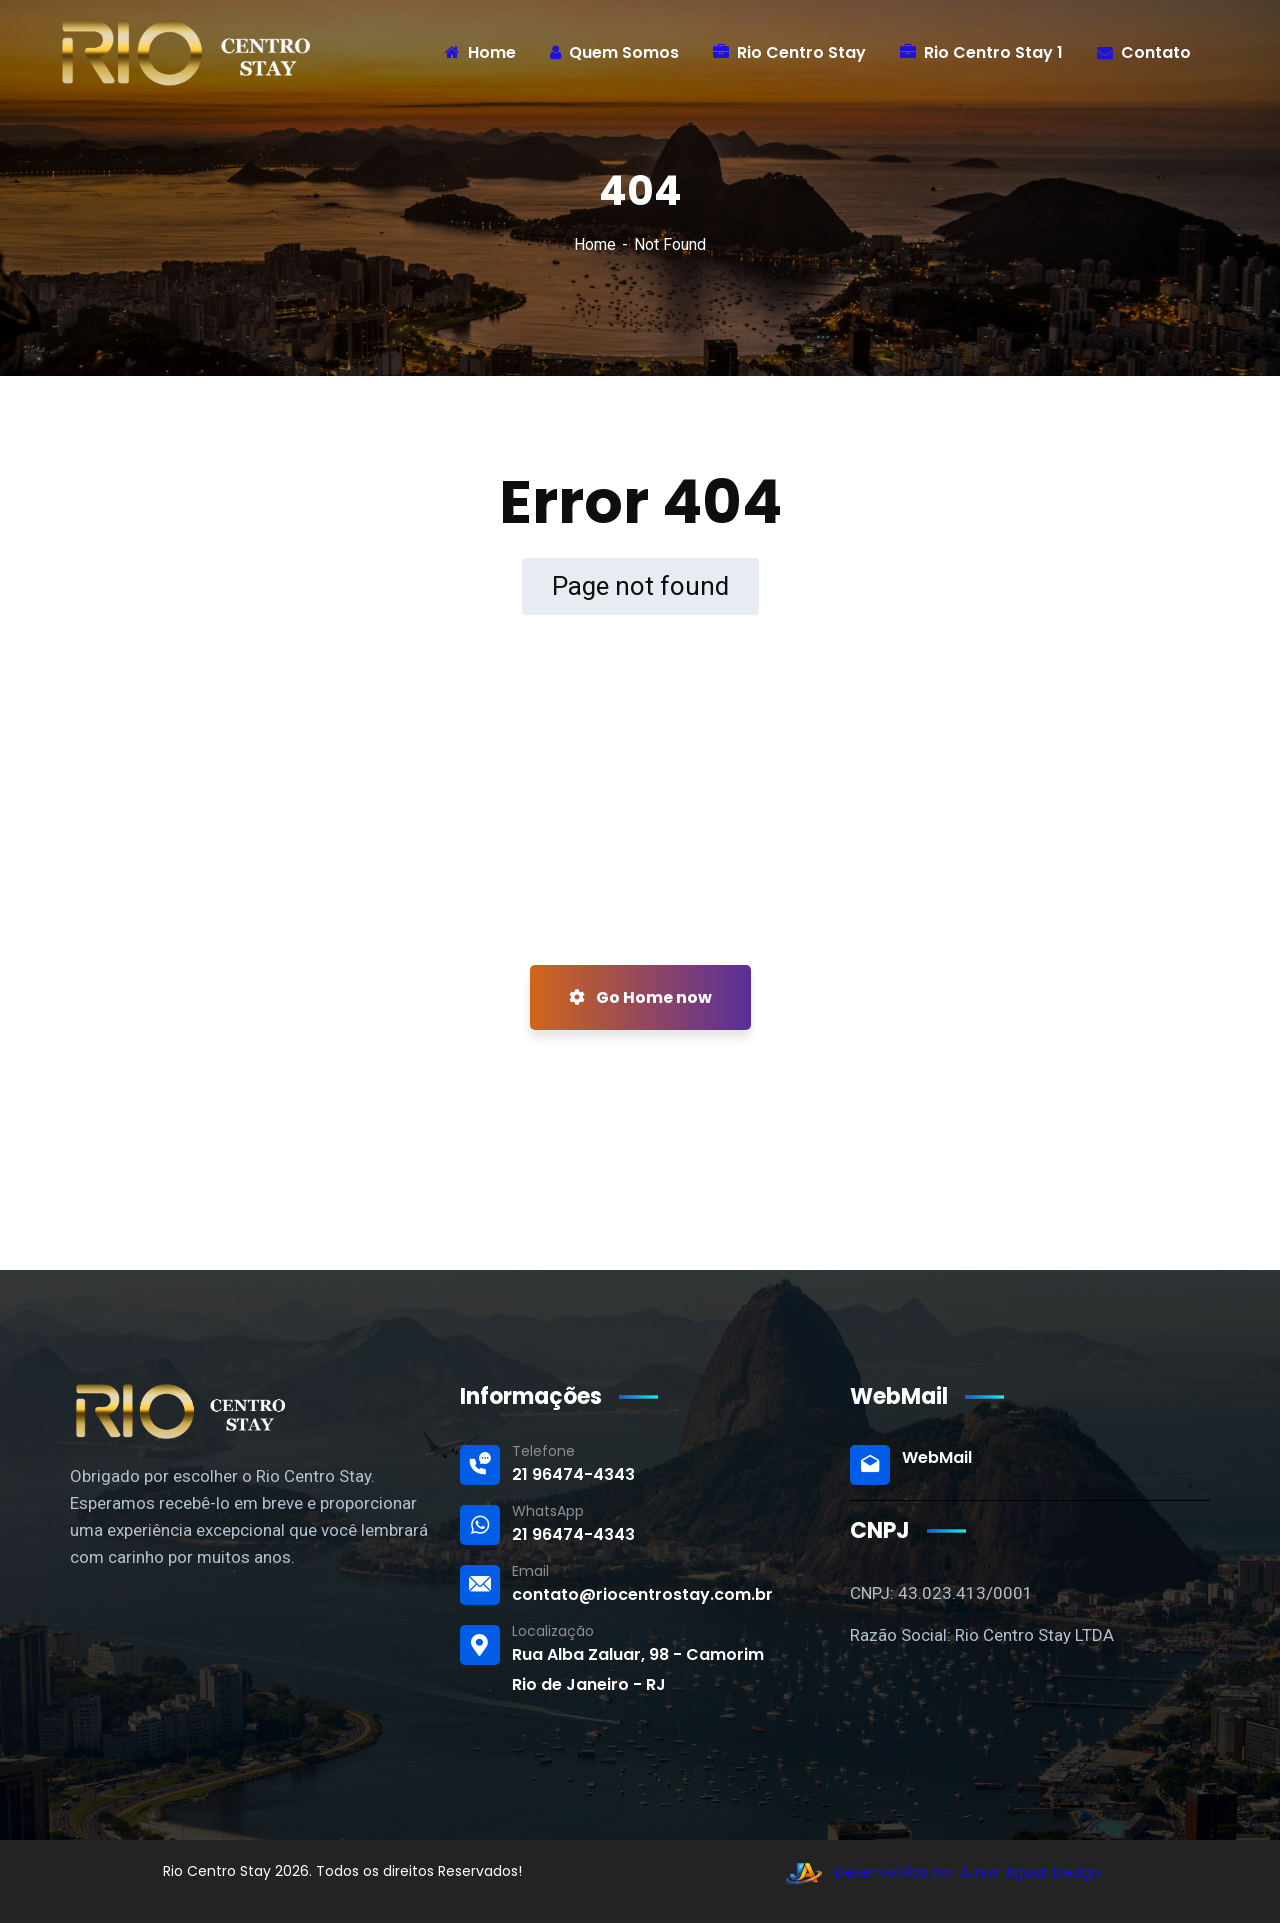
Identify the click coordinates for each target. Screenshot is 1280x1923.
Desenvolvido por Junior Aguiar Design (937, 1872)
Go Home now (640, 997)
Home (595, 244)
